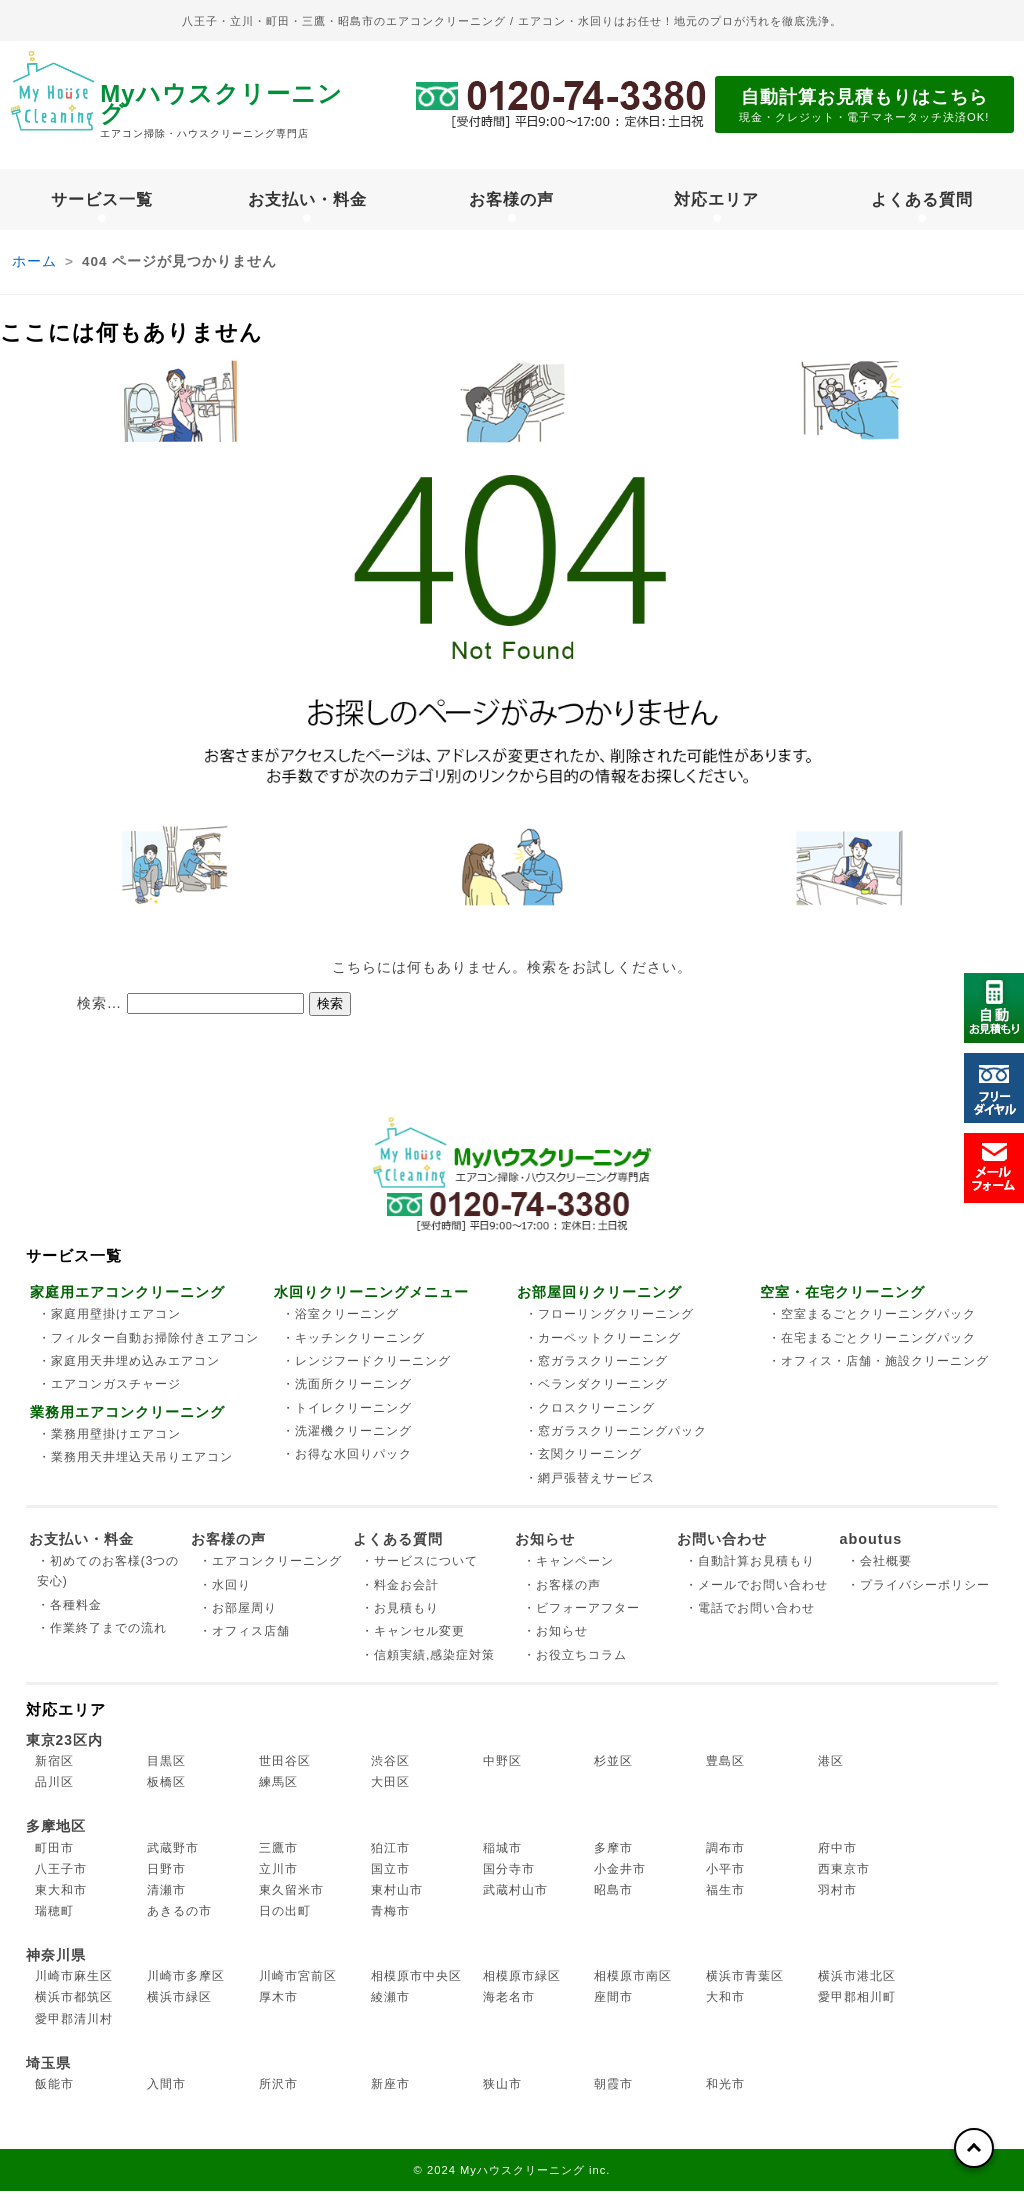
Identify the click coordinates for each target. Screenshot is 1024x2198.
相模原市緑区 (522, 1983)
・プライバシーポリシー (918, 1592)
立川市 (278, 1876)
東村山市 (397, 1897)
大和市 (725, 2005)
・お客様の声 (562, 1592)
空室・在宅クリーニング (842, 1300)
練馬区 (278, 1789)
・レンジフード (366, 1368)
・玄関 (583, 1461)
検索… (99, 1010)
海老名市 (509, 2005)
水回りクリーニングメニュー (371, 1300)
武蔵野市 (173, 1855)
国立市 (390, 1876)
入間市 (166, 2091)
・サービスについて (419, 1568)
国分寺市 (509, 1876)
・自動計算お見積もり (750, 1568)
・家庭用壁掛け (109, 1321)
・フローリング (609, 1321)
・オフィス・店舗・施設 (878, 1368)
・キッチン (353, 1345)
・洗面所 (347, 1391)
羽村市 (837, 1897)
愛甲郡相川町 (857, 2005)
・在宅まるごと (872, 1345)
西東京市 (844, 1876)
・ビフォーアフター (581, 1615)
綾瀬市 (390, 2005)
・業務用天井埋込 (135, 1465)
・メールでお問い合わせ (756, 1592)
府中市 (837, 1855)
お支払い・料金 (307, 203)
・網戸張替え (590, 1485)
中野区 (502, 1768)
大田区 (390, 1789)
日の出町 (285, 1918)
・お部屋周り (238, 1615)
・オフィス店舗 (244, 1638)
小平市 (725, 1876)
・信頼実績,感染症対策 (428, 1662)
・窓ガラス (596, 1368)
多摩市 (613, 1855)
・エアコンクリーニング (270, 1568)
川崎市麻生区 (74, 1983)
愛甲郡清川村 (74, 2026)
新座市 (390, 2091)
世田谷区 (285, 1768)
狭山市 (502, 2091)
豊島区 (725, 1768)
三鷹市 (278, 1855)
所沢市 (278, 2091)
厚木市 (278, 2005)
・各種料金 (69, 1612)
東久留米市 (291, 1897)
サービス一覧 (102, 203)
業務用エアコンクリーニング (127, 1419)
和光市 (725, 2091)
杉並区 (613, 1768)
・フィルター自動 (148, 1345)
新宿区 (54, 1768)
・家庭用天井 (129, 1368)
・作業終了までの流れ (102, 1635)
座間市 (613, 2005)
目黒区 (166, 1768)
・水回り (225, 1592)
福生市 (725, 1897)
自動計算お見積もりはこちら (864, 107)
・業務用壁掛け (109, 1441)
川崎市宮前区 (298, 1983)
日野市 (166, 1876)
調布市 (725, 1855)
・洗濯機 (347, 1438)
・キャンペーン (568, 1568)
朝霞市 (613, 2091)
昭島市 (613, 1897)
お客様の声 (511, 203)
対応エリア (716, 203)
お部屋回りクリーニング (599, 1300)
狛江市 (390, 1855)
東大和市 (61, 1897)
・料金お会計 (400, 1592)
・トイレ (347, 1415)
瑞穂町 (54, 1918)
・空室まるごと (872, 1321)
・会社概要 (879, 1568)
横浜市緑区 (179, 2005)
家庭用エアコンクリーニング (127, 1300)
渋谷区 (390, 1768)
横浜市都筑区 (74, 2005)
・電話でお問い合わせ (750, 1615)
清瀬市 (166, 1897)
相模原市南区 (633, 1983)
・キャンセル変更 (413, 1638)
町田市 (54, 1855)
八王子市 (61, 1876)
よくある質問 (922, 203)
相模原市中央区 (416, 1983)
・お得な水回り (347, 1461)
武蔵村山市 (515, 1897)
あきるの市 (179, 1918)
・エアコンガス (109, 1391)
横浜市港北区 (857, 1983)
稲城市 (502, 1855)
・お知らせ (555, 1638)
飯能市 (54, 2091)
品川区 (54, 1789)
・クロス (590, 1415)
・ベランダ (596, 1391)
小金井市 (620, 1876)
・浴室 (340, 1321)
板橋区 (166, 1789)
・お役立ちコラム (575, 1662)
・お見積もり (400, 1615)
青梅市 (390, 1918)
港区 (831, 1768)
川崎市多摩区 (186, 1983)
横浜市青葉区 (745, 1983)
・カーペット (603, 1345)
